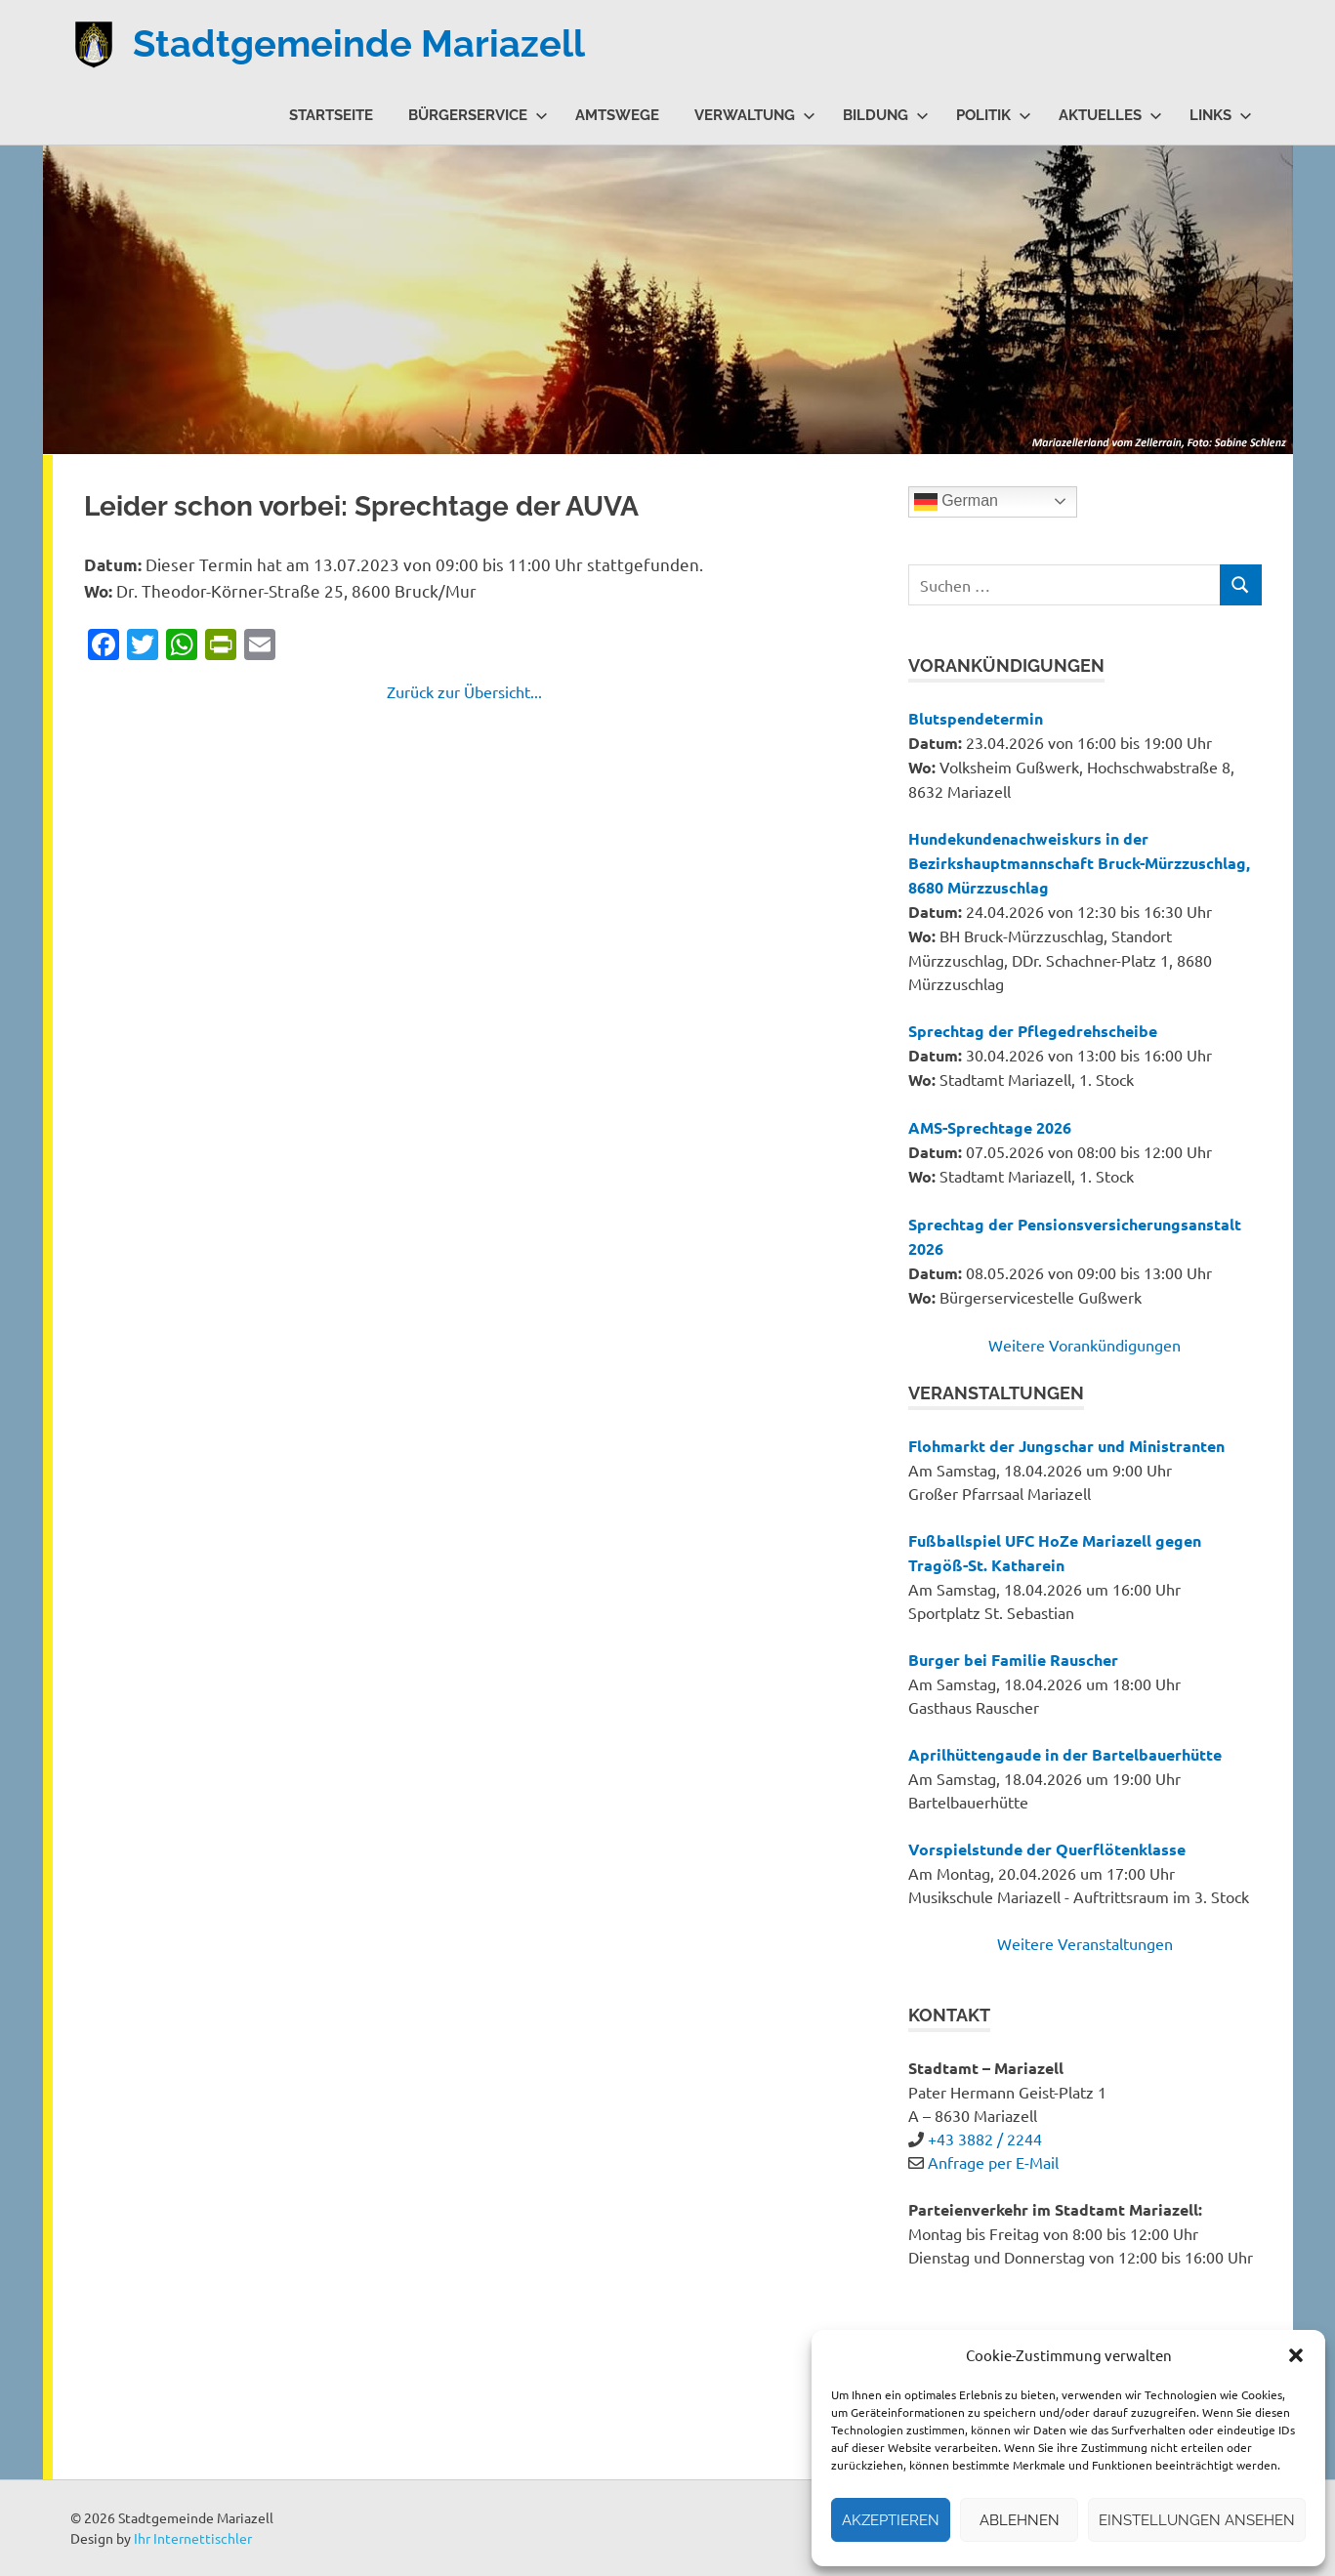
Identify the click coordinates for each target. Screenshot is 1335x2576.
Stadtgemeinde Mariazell (359, 43)
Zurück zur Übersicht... (464, 691)
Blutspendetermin (975, 718)
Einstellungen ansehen (1197, 2520)
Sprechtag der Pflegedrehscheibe (1032, 1030)
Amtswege (617, 115)
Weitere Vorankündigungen (1084, 1344)
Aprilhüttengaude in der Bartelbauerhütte (1065, 1754)
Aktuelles (1110, 115)
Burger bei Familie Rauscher (1013, 1659)
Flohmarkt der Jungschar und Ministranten (1066, 1445)
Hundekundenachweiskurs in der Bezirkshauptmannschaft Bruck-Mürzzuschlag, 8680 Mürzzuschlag (1079, 862)
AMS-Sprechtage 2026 (989, 1127)
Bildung (886, 115)
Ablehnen (1020, 2520)
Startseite (331, 115)
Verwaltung (754, 115)
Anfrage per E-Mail (993, 2162)
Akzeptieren (890, 2520)
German (956, 502)
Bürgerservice (478, 115)
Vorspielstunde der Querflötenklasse (1047, 1849)
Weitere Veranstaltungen (1085, 1943)
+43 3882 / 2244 (985, 2138)
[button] (1296, 2355)
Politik (993, 115)
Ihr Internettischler (193, 2538)
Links (1220, 115)
